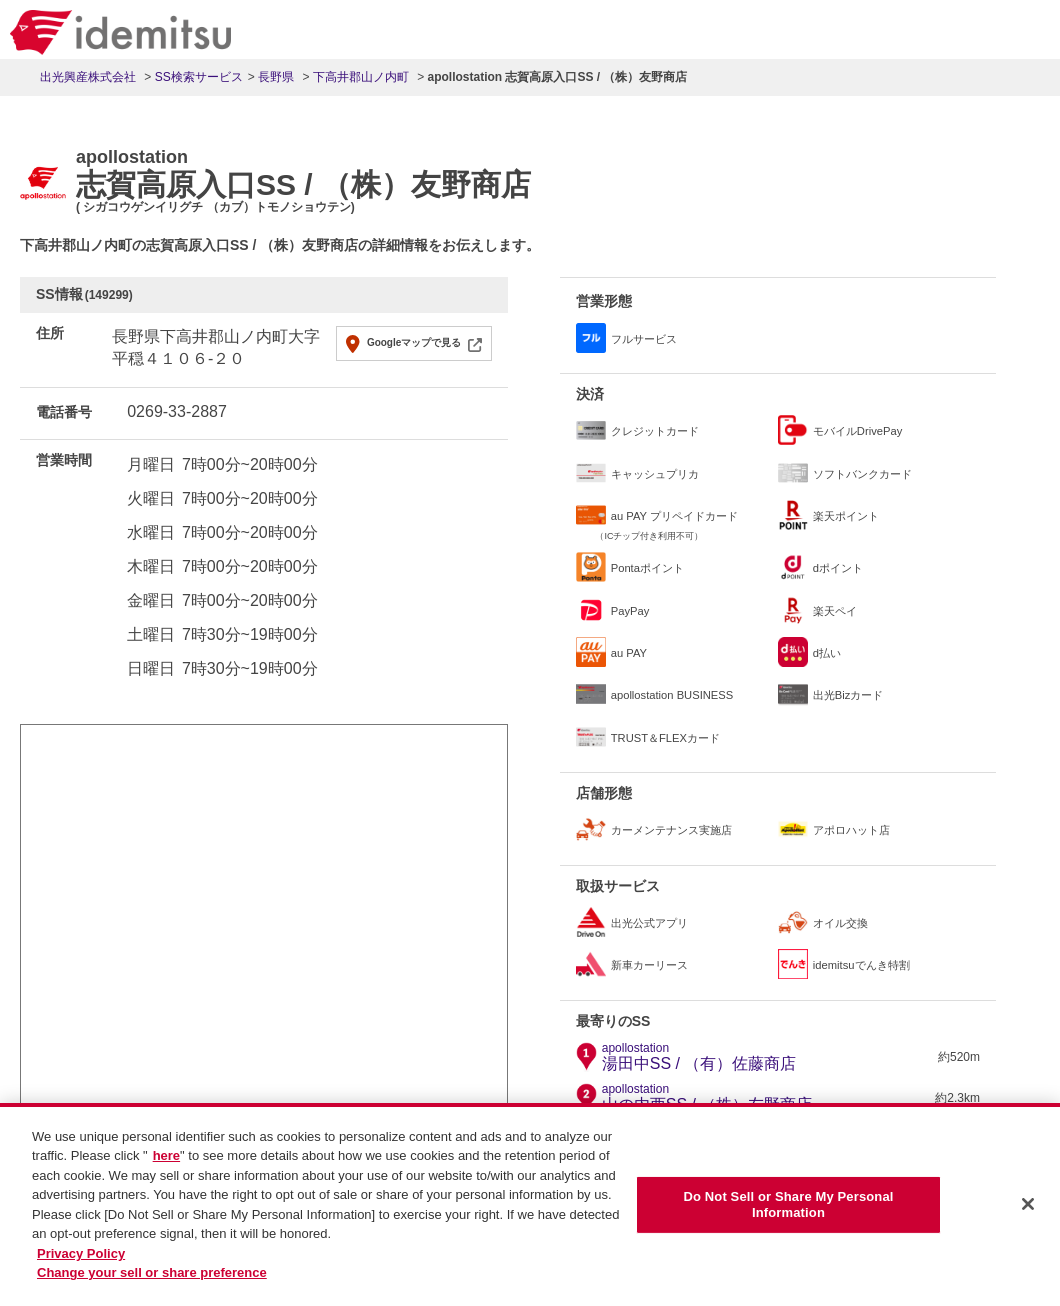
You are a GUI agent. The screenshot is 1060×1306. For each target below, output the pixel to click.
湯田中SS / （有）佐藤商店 (699, 1057)
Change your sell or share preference (152, 1274)
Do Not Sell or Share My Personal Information (788, 1206)
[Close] (1028, 1206)
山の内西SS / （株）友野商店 (707, 1098)
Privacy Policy (81, 1254)
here (166, 1157)
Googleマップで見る (414, 342)
